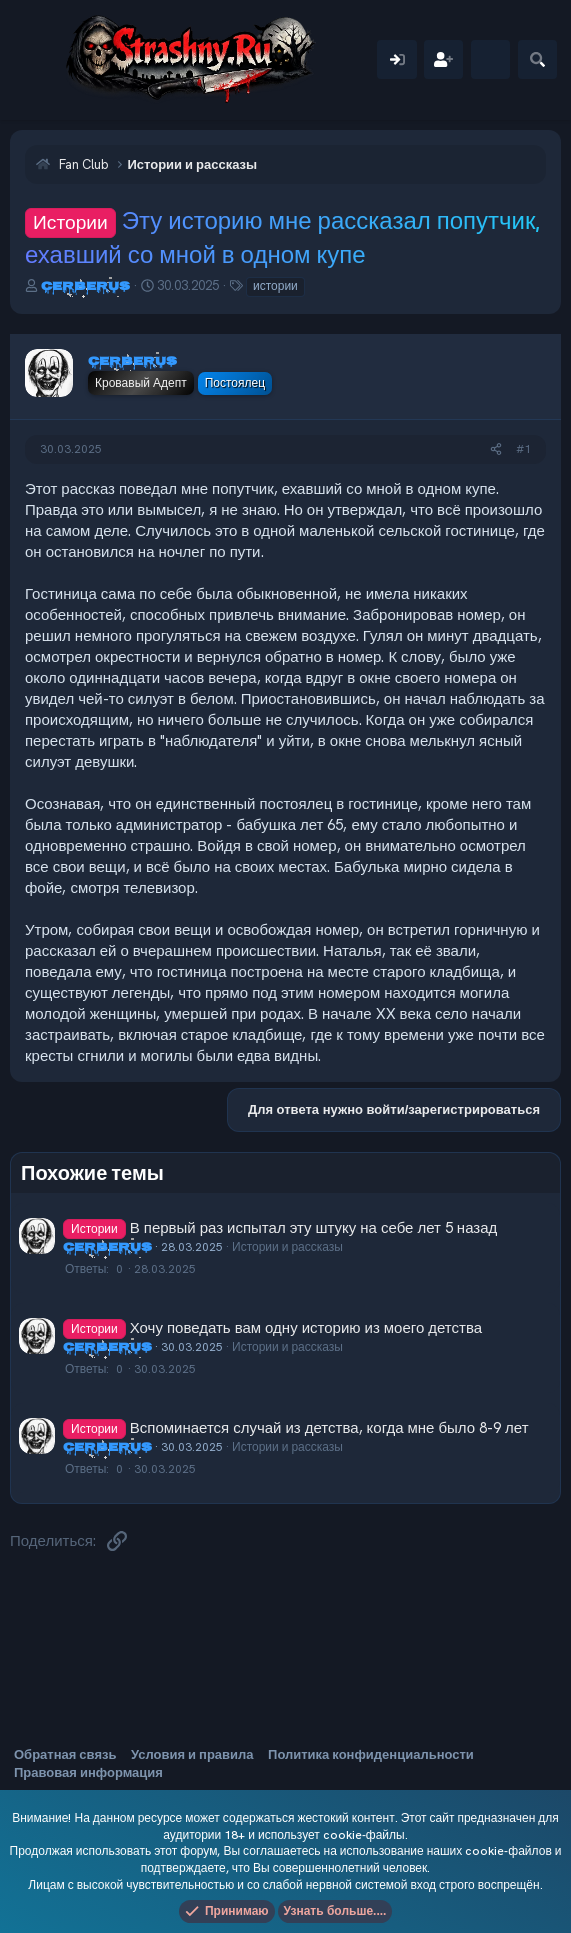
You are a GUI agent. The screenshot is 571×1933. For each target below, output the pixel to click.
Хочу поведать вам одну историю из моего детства (306, 1328)
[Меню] (37, 60)
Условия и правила (192, 1754)
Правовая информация (88, 1772)
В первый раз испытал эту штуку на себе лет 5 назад (314, 1228)
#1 (523, 449)
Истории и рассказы (287, 1247)
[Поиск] (537, 59)
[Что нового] (490, 59)
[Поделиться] (496, 449)
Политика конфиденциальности (371, 1754)
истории (275, 286)
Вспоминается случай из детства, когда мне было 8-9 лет (329, 1428)
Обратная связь (65, 1754)
